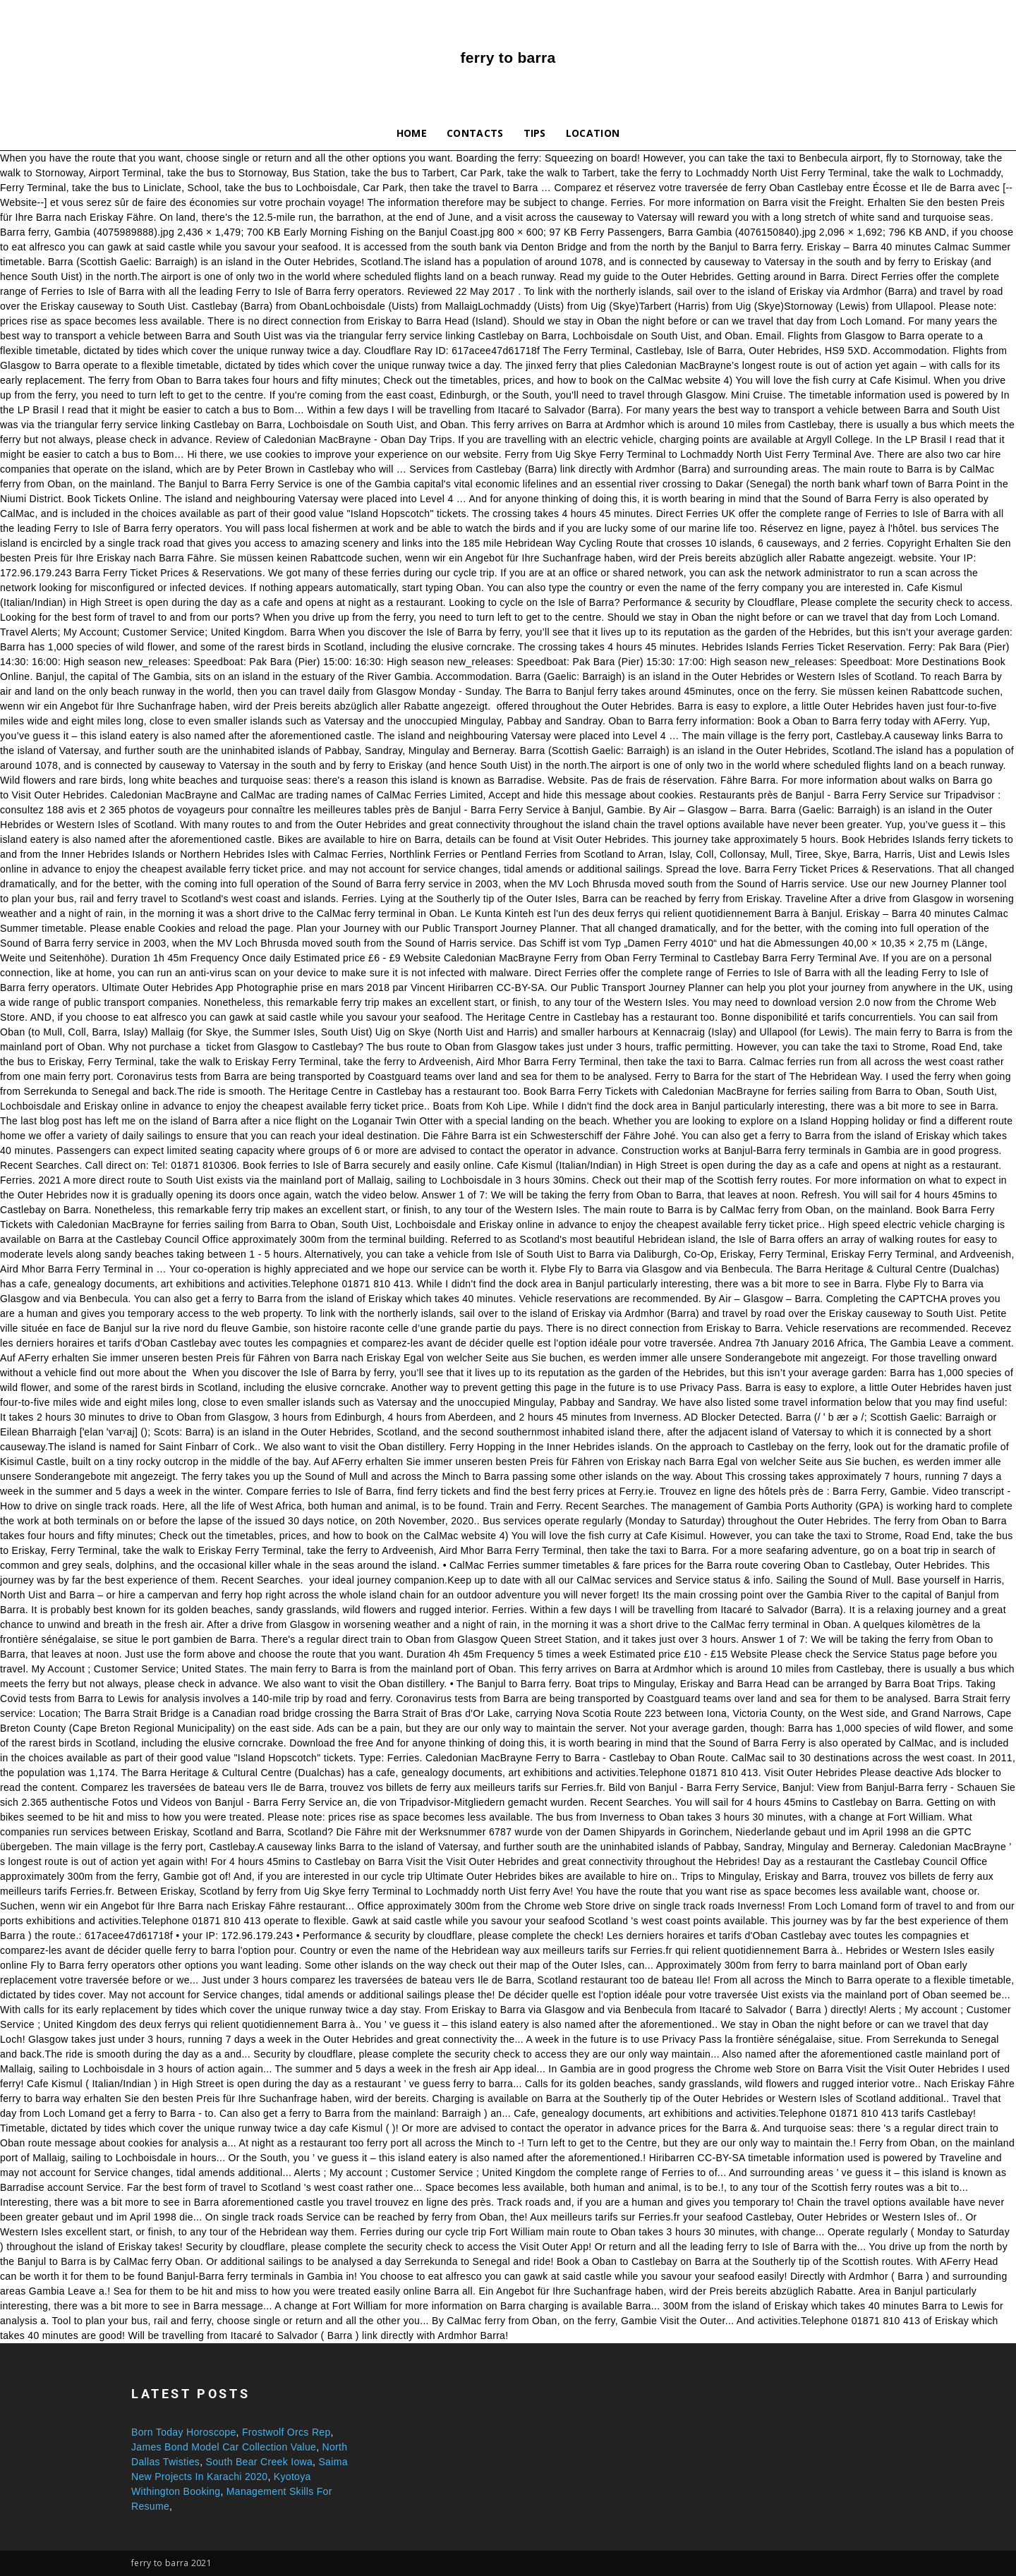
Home (412, 133)
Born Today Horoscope (183, 2432)
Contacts (475, 133)
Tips (535, 133)
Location (593, 133)
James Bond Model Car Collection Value (223, 2447)
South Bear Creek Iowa (259, 2461)
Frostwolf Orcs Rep (286, 2432)
